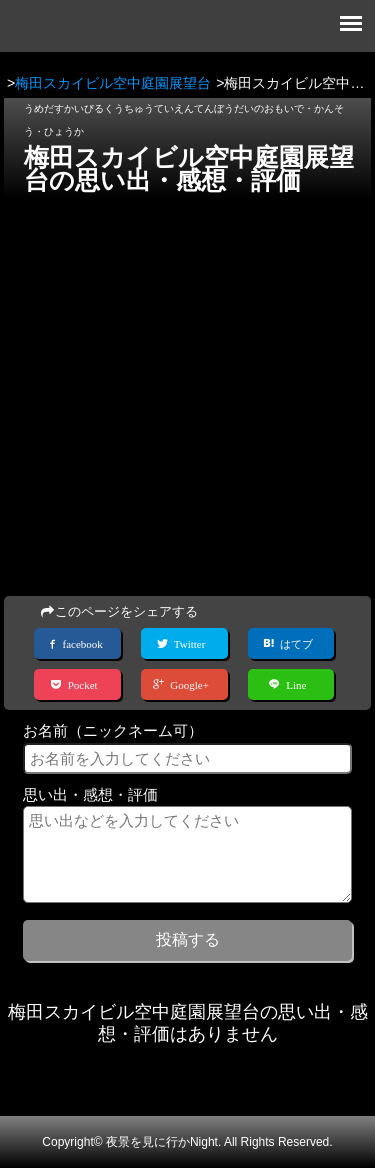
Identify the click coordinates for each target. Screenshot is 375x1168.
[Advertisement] (187, 391)
